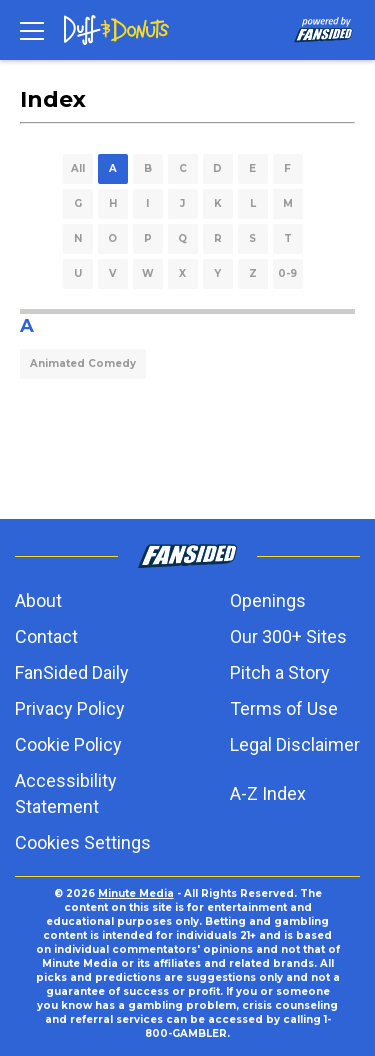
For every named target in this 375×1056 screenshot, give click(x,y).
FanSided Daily (72, 672)
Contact (46, 636)
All (78, 168)
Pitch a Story (280, 672)
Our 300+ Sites (288, 636)
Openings (268, 600)
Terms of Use (284, 708)
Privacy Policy (70, 708)
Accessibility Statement (66, 793)
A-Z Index (268, 793)
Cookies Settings (83, 842)
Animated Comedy (83, 363)
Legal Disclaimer (295, 744)
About (38, 600)
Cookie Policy (68, 744)
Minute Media (136, 893)
